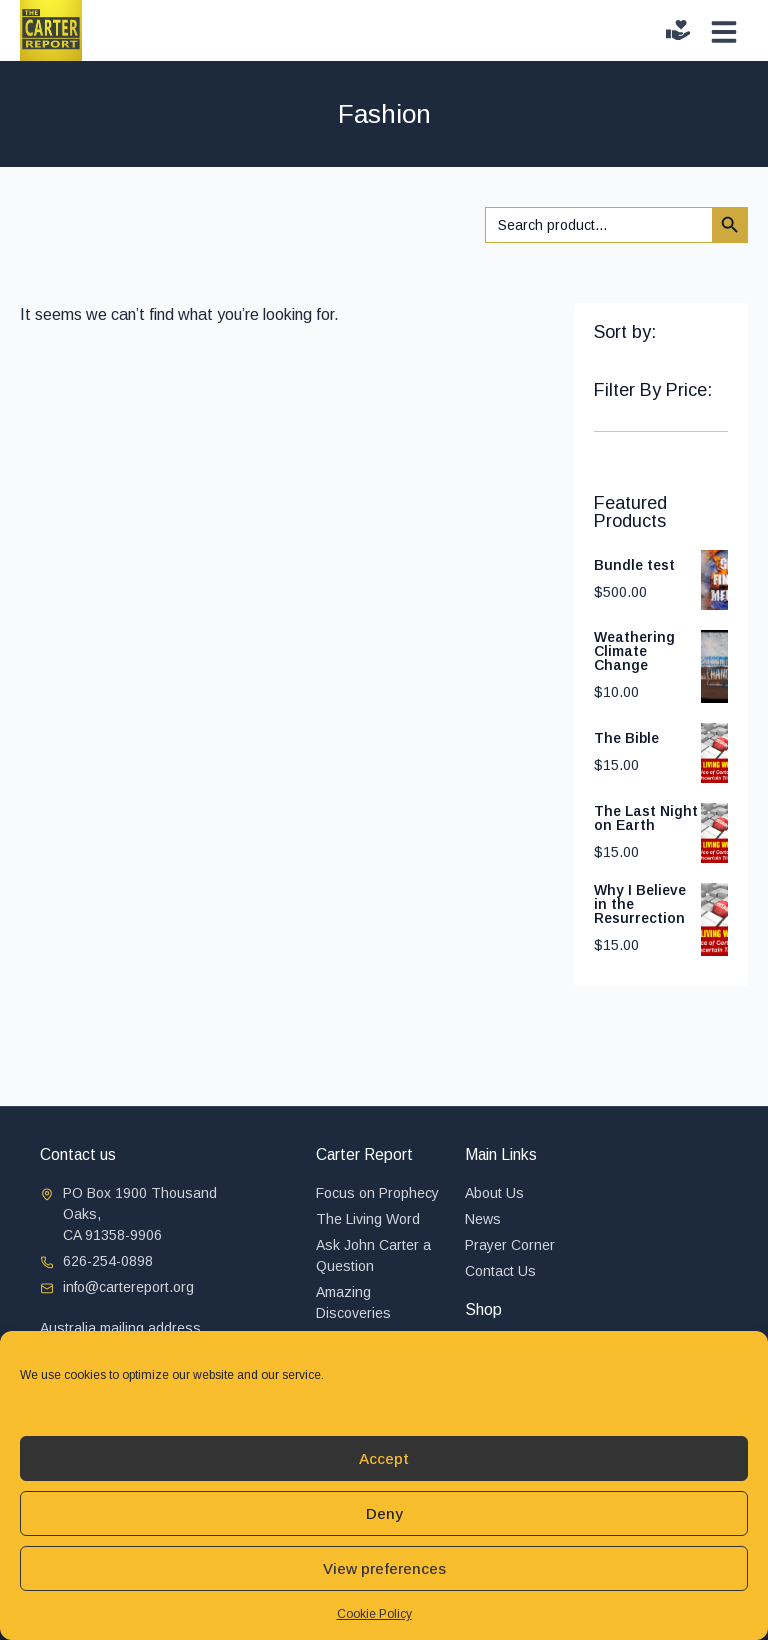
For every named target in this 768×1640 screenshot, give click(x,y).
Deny (384, 1513)
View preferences (384, 1568)
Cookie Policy (374, 1614)
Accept (384, 1458)
